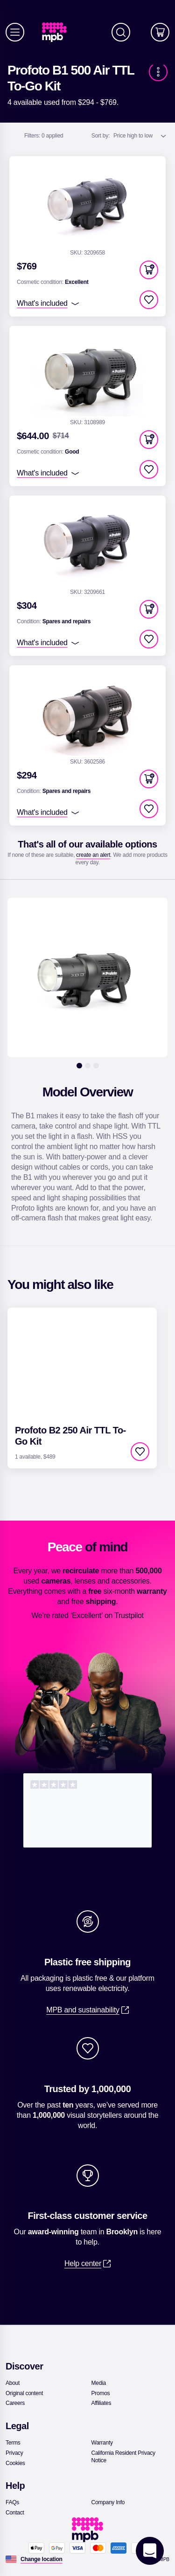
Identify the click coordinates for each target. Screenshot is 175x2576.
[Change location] (42, 2559)
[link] (58, 32)
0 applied (43, 135)
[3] (96, 1065)
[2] (88, 1065)
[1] (79, 1065)
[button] (149, 270)
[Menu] (15, 32)
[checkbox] (149, 299)
